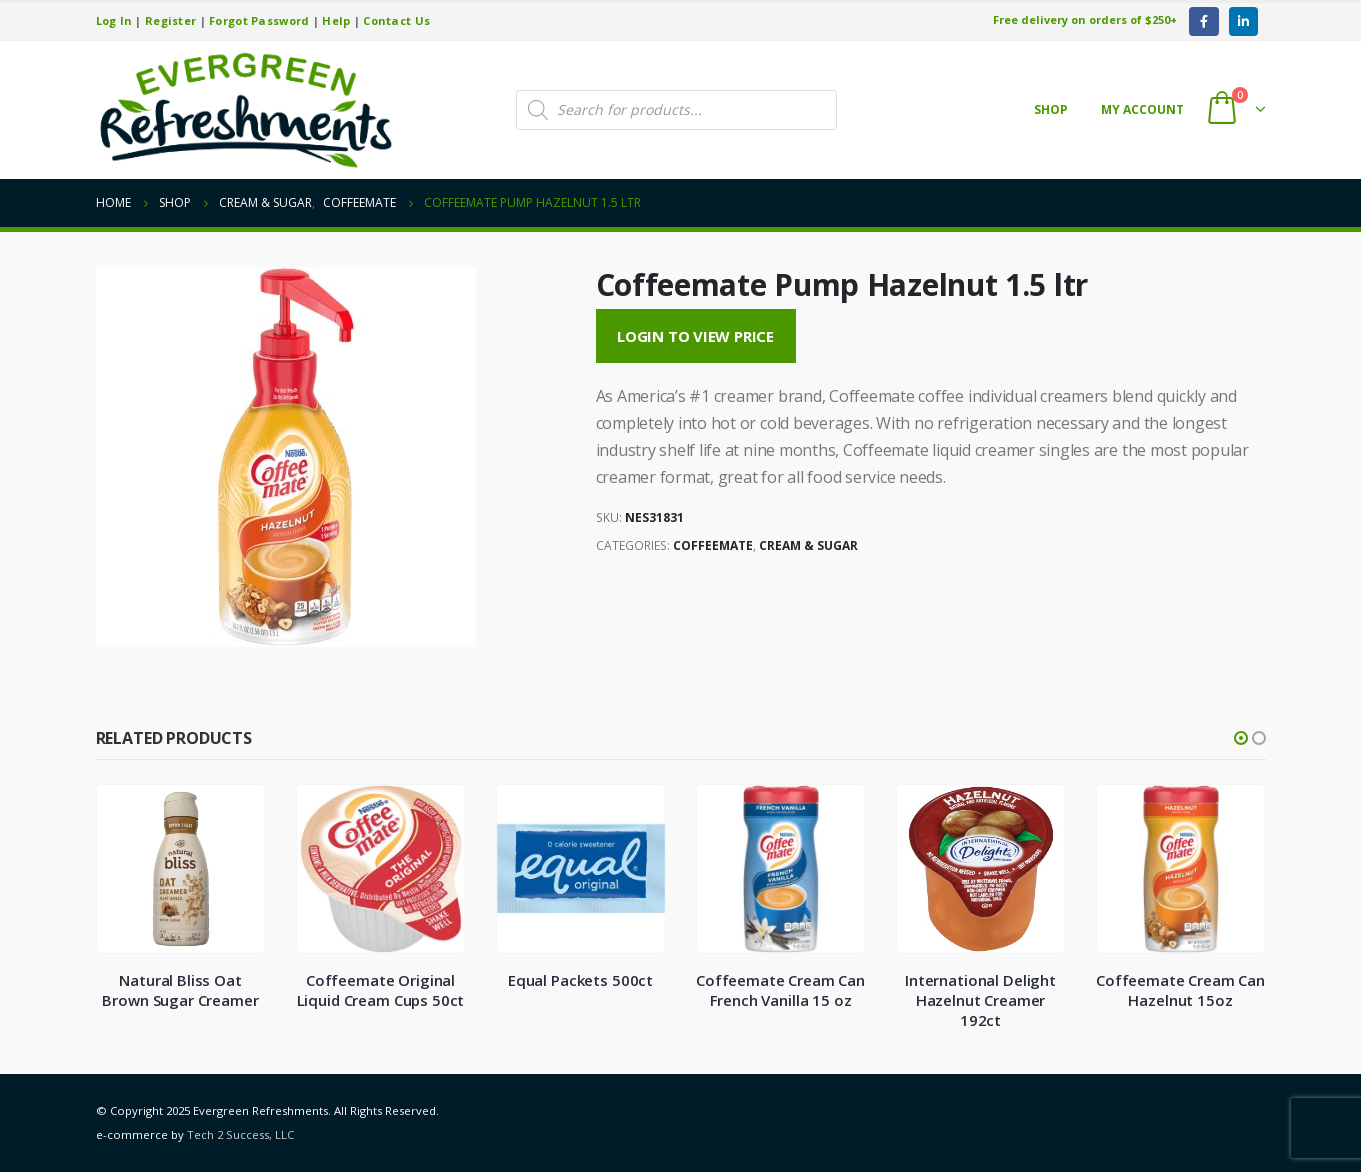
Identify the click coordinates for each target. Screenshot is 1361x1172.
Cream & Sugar (808, 545)
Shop (1051, 109)
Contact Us (396, 20)
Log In (114, 20)
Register (170, 20)
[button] (1241, 738)
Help (336, 20)
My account (1142, 109)
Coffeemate (713, 545)
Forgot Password (259, 20)
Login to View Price (695, 336)
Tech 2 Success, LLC (240, 1134)
